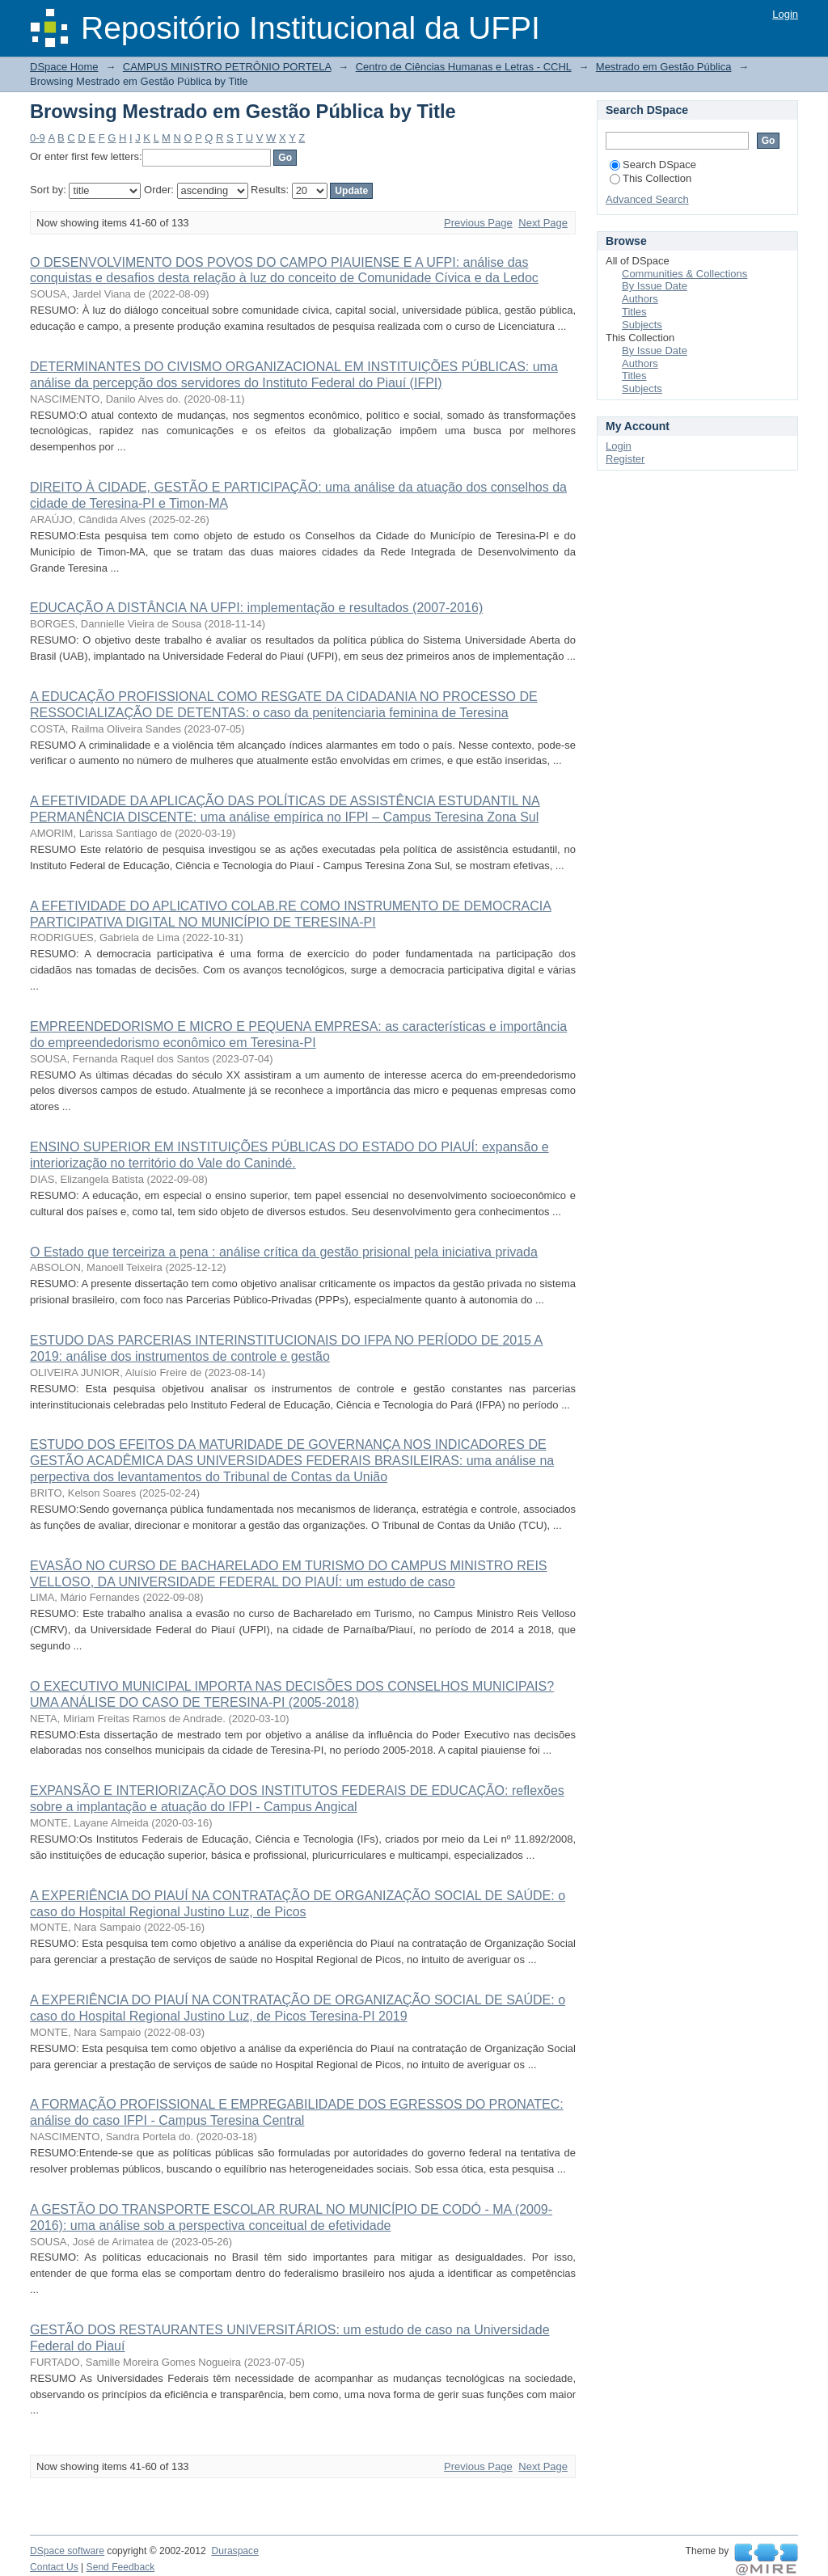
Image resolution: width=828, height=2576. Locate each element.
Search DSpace (653, 164)
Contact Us (54, 2567)
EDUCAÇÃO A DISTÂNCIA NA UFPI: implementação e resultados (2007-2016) (256, 607)
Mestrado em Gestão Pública (664, 67)
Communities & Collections (684, 274)
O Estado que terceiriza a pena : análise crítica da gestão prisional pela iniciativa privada (284, 1252)
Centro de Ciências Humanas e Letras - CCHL (464, 67)
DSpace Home (64, 67)
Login (785, 14)
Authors (640, 299)
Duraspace (234, 2551)
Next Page (543, 223)
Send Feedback (121, 2567)
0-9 (37, 138)
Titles (634, 312)
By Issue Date (654, 286)
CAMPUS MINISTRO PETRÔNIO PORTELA (227, 67)
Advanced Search (647, 199)
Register (625, 459)
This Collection (650, 178)
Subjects (642, 325)
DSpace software (67, 2551)
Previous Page (478, 223)
